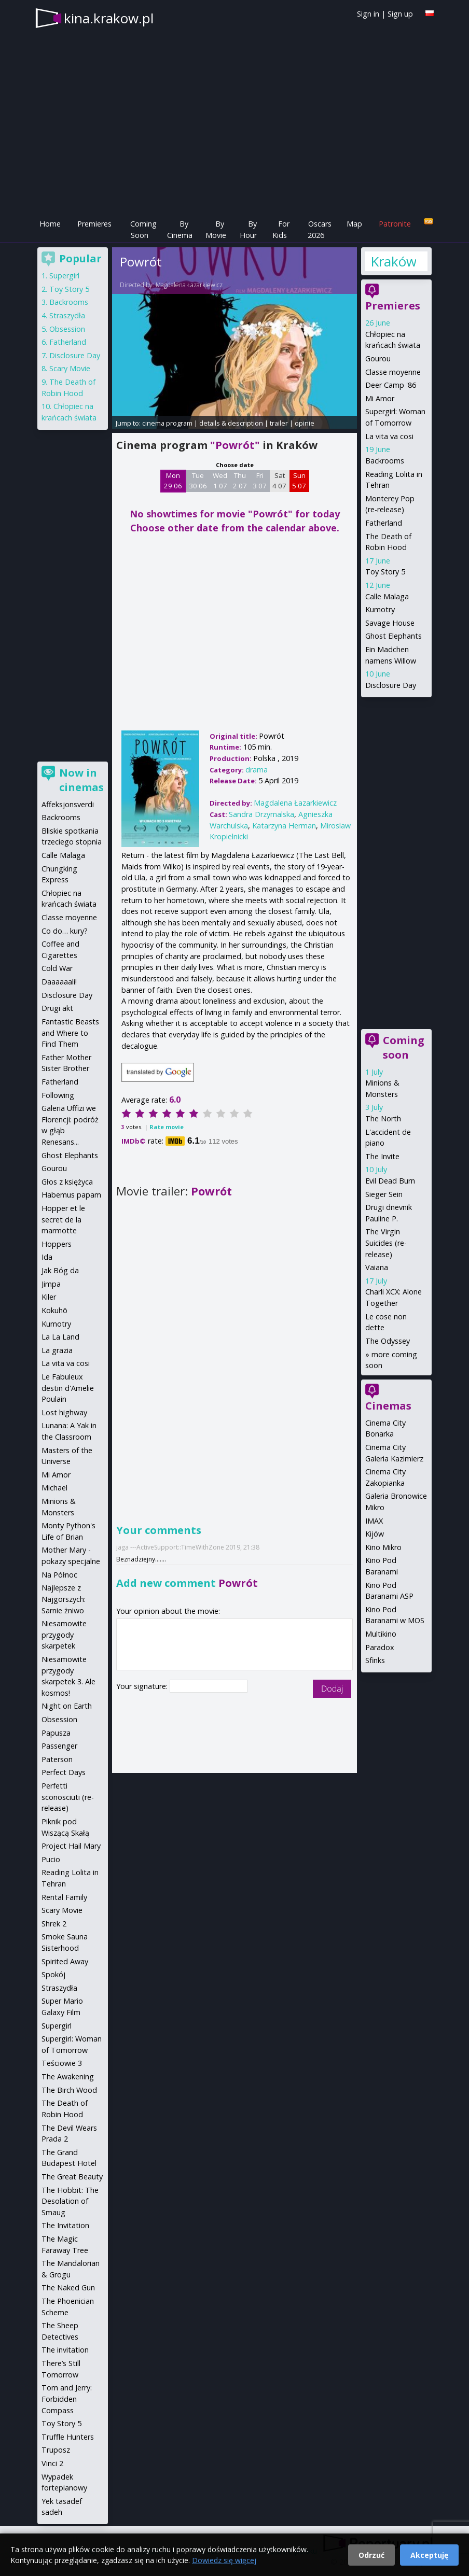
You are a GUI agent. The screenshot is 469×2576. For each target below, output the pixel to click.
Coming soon (403, 1047)
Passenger (59, 1746)
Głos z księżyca (67, 1182)
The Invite (382, 1156)
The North (383, 1118)
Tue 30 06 (198, 480)
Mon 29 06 (173, 480)
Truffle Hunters (68, 2437)
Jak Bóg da (60, 1270)
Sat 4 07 (279, 480)
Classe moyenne (393, 372)
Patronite (395, 224)
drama (256, 770)
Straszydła (67, 315)
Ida (47, 1257)
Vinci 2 (52, 2463)
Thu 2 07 (240, 480)
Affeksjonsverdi (68, 804)
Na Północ (59, 1575)
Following (58, 1095)
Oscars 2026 (320, 229)
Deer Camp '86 (390, 385)
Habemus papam (71, 1195)
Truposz (56, 2450)
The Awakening (68, 2076)
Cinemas (388, 1406)
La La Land (60, 1337)
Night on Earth (67, 1706)
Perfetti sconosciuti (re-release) (68, 1797)
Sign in (368, 14)
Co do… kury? (65, 931)
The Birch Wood (69, 2090)
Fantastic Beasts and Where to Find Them (70, 1033)
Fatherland (383, 523)
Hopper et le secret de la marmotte (63, 1219)
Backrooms (384, 461)
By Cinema (179, 229)
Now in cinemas (81, 780)
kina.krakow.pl (109, 18)
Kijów (374, 1534)
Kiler (49, 1297)
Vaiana (376, 1267)
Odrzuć (371, 2555)
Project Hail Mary (71, 1846)
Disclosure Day (390, 685)
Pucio (51, 1859)
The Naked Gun (68, 2287)
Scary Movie (69, 368)
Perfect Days (64, 1772)
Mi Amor (379, 398)
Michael (54, 1488)
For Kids (280, 229)
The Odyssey (387, 1341)
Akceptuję (429, 2555)
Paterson (57, 1759)
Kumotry (380, 609)
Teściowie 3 (62, 2063)
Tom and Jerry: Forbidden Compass (67, 2399)
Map (354, 224)
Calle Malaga (387, 596)
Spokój (53, 1974)
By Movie (215, 229)
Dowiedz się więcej (224, 2560)
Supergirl (64, 275)
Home (50, 224)
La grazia (57, 1350)
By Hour (248, 229)
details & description (231, 423)
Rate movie (166, 1127)
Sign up (400, 14)
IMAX (374, 1521)
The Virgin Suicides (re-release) (386, 1243)
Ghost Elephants (393, 636)
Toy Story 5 (385, 571)
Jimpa (51, 1284)
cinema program (167, 423)
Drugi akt (57, 1008)
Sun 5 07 (299, 480)
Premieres (94, 224)
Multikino (380, 1634)
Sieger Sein (384, 1194)
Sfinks (375, 1660)
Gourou (378, 358)
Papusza (56, 1733)
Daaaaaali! (59, 982)
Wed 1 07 (220, 480)
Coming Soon (143, 229)
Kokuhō (54, 1310)
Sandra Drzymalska (261, 814)
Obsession (67, 329)
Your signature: (143, 1686)
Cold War (57, 968)
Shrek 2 (54, 1924)
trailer (279, 423)
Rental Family (64, 1897)
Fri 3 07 (260, 480)
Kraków (393, 261)
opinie (304, 423)
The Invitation (65, 2225)
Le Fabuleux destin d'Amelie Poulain (68, 1388)
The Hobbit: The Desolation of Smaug (70, 2201)
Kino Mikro (383, 1547)
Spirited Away (65, 1961)
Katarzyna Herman (284, 825)
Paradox (379, 1647)
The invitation (65, 2350)
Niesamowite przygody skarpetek (64, 1634)
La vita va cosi (389, 436)
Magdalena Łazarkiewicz (189, 284)
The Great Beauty (72, 2176)
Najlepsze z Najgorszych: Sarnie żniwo (64, 1599)
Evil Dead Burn (390, 1181)
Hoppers (57, 1244)
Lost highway (64, 1412)
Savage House (390, 623)
